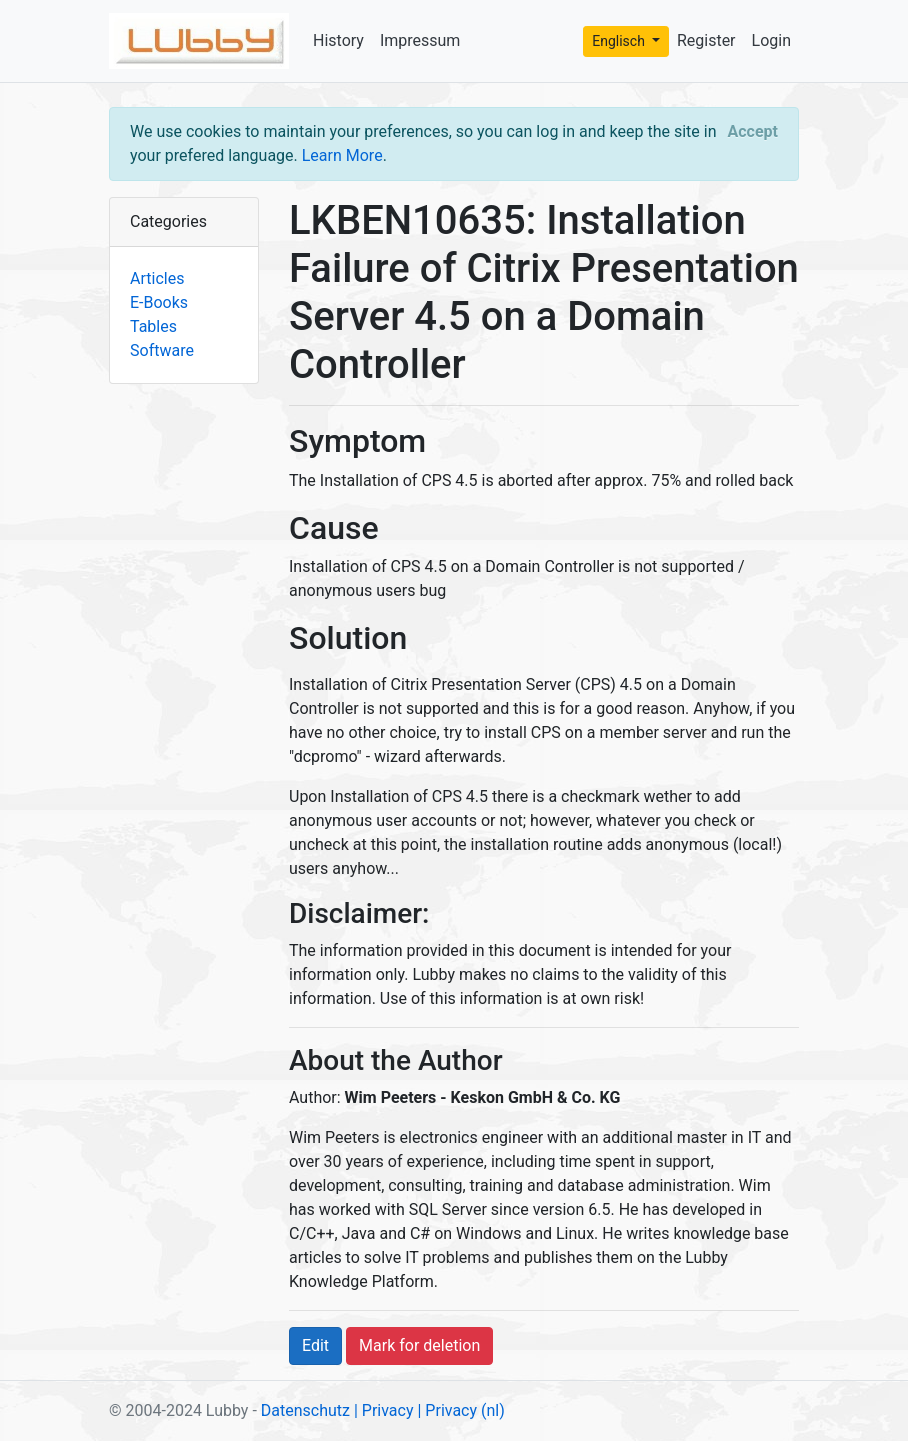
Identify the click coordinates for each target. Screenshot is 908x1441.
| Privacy (384, 1410)
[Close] (753, 132)
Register (706, 40)
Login (771, 40)
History (338, 40)
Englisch (620, 41)
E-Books (159, 302)
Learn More (342, 155)
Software (162, 350)
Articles (157, 278)
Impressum (420, 40)
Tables (153, 326)
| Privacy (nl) (460, 1410)
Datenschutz (305, 1410)
